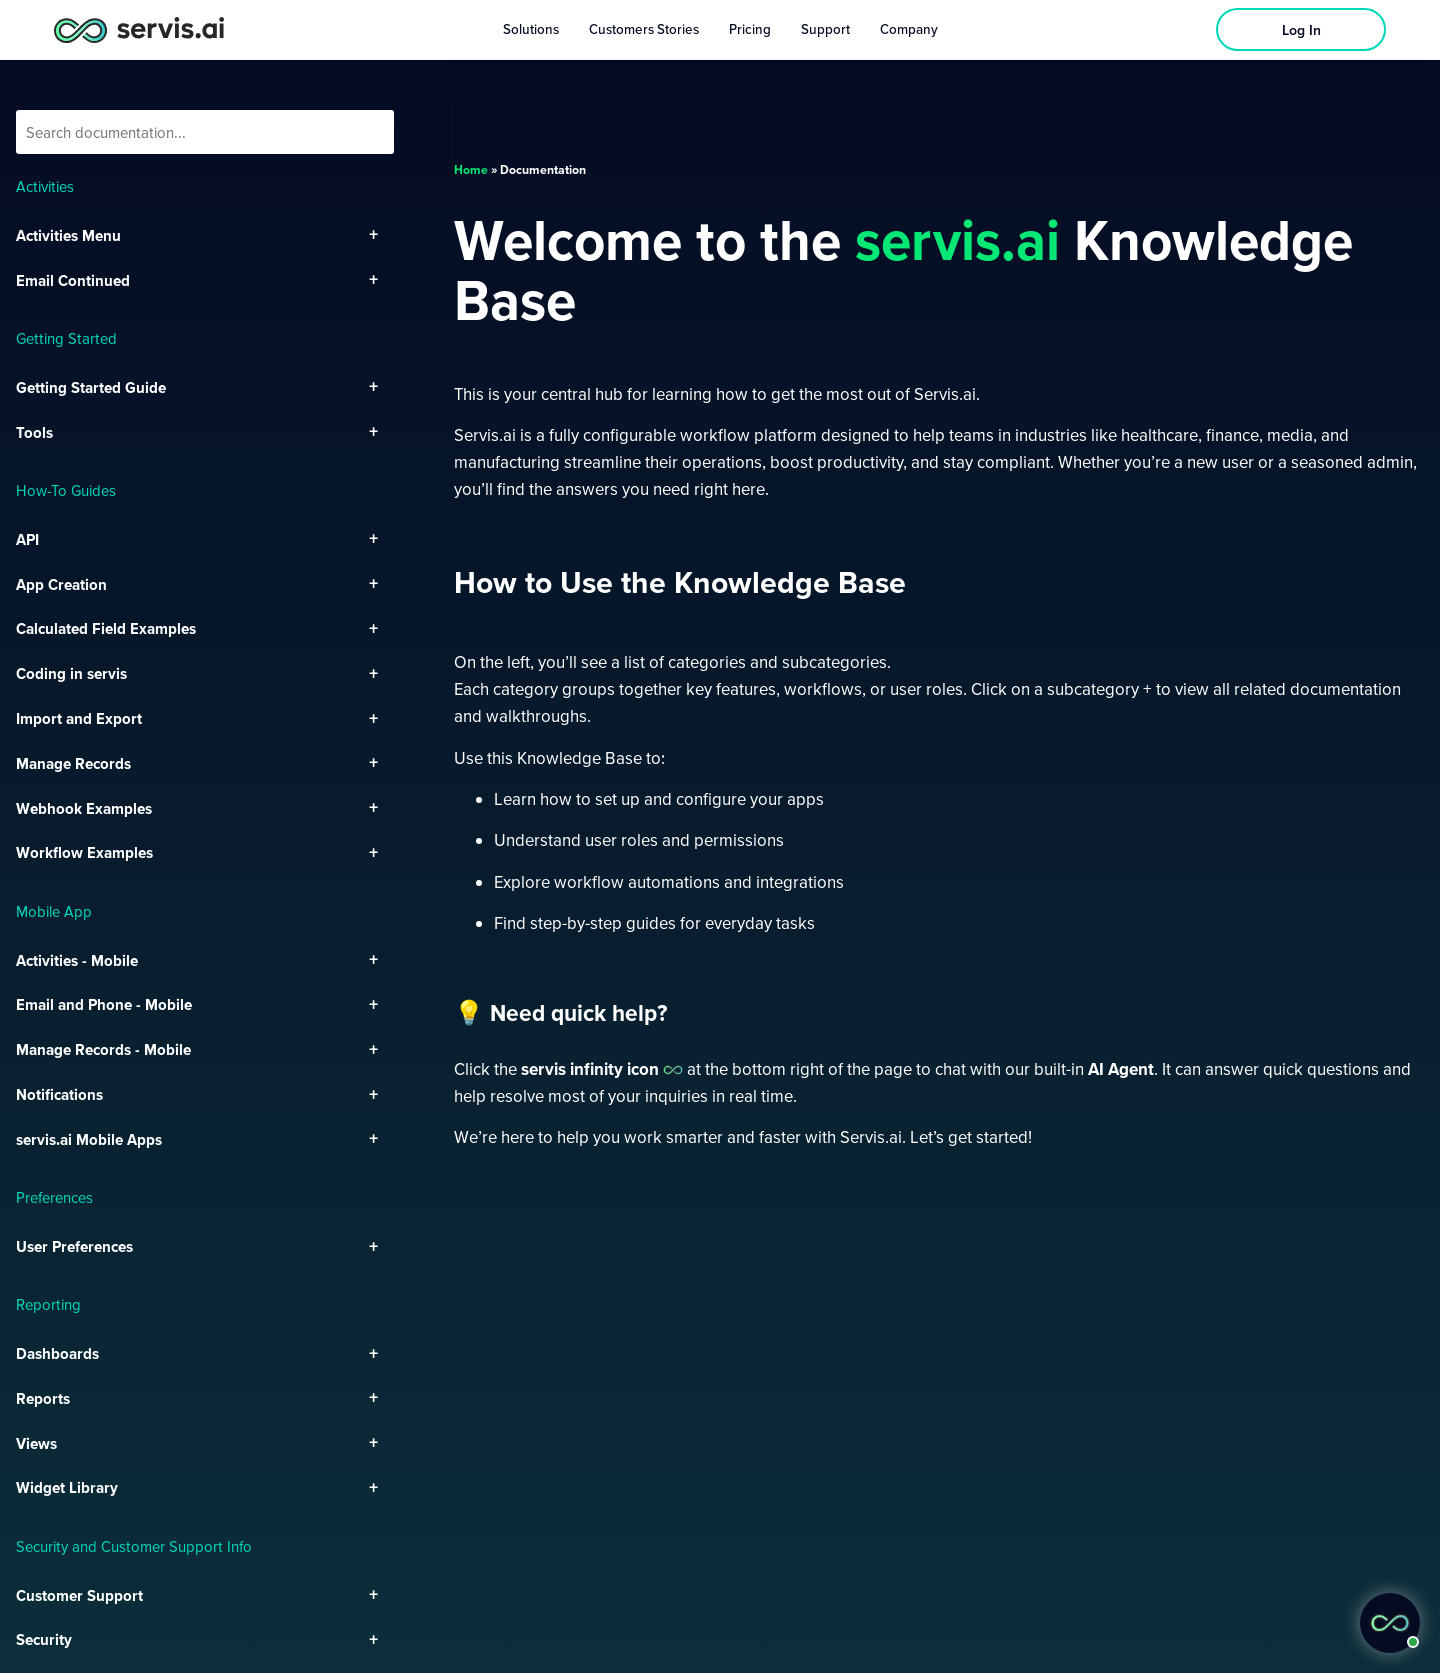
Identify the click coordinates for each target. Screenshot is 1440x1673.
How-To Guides (66, 490)
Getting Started (66, 338)
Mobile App (54, 911)
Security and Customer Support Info (134, 1546)
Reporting (48, 1304)
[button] (1390, 1623)
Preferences (54, 1197)
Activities (45, 186)
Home (471, 169)
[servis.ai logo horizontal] (139, 29)
